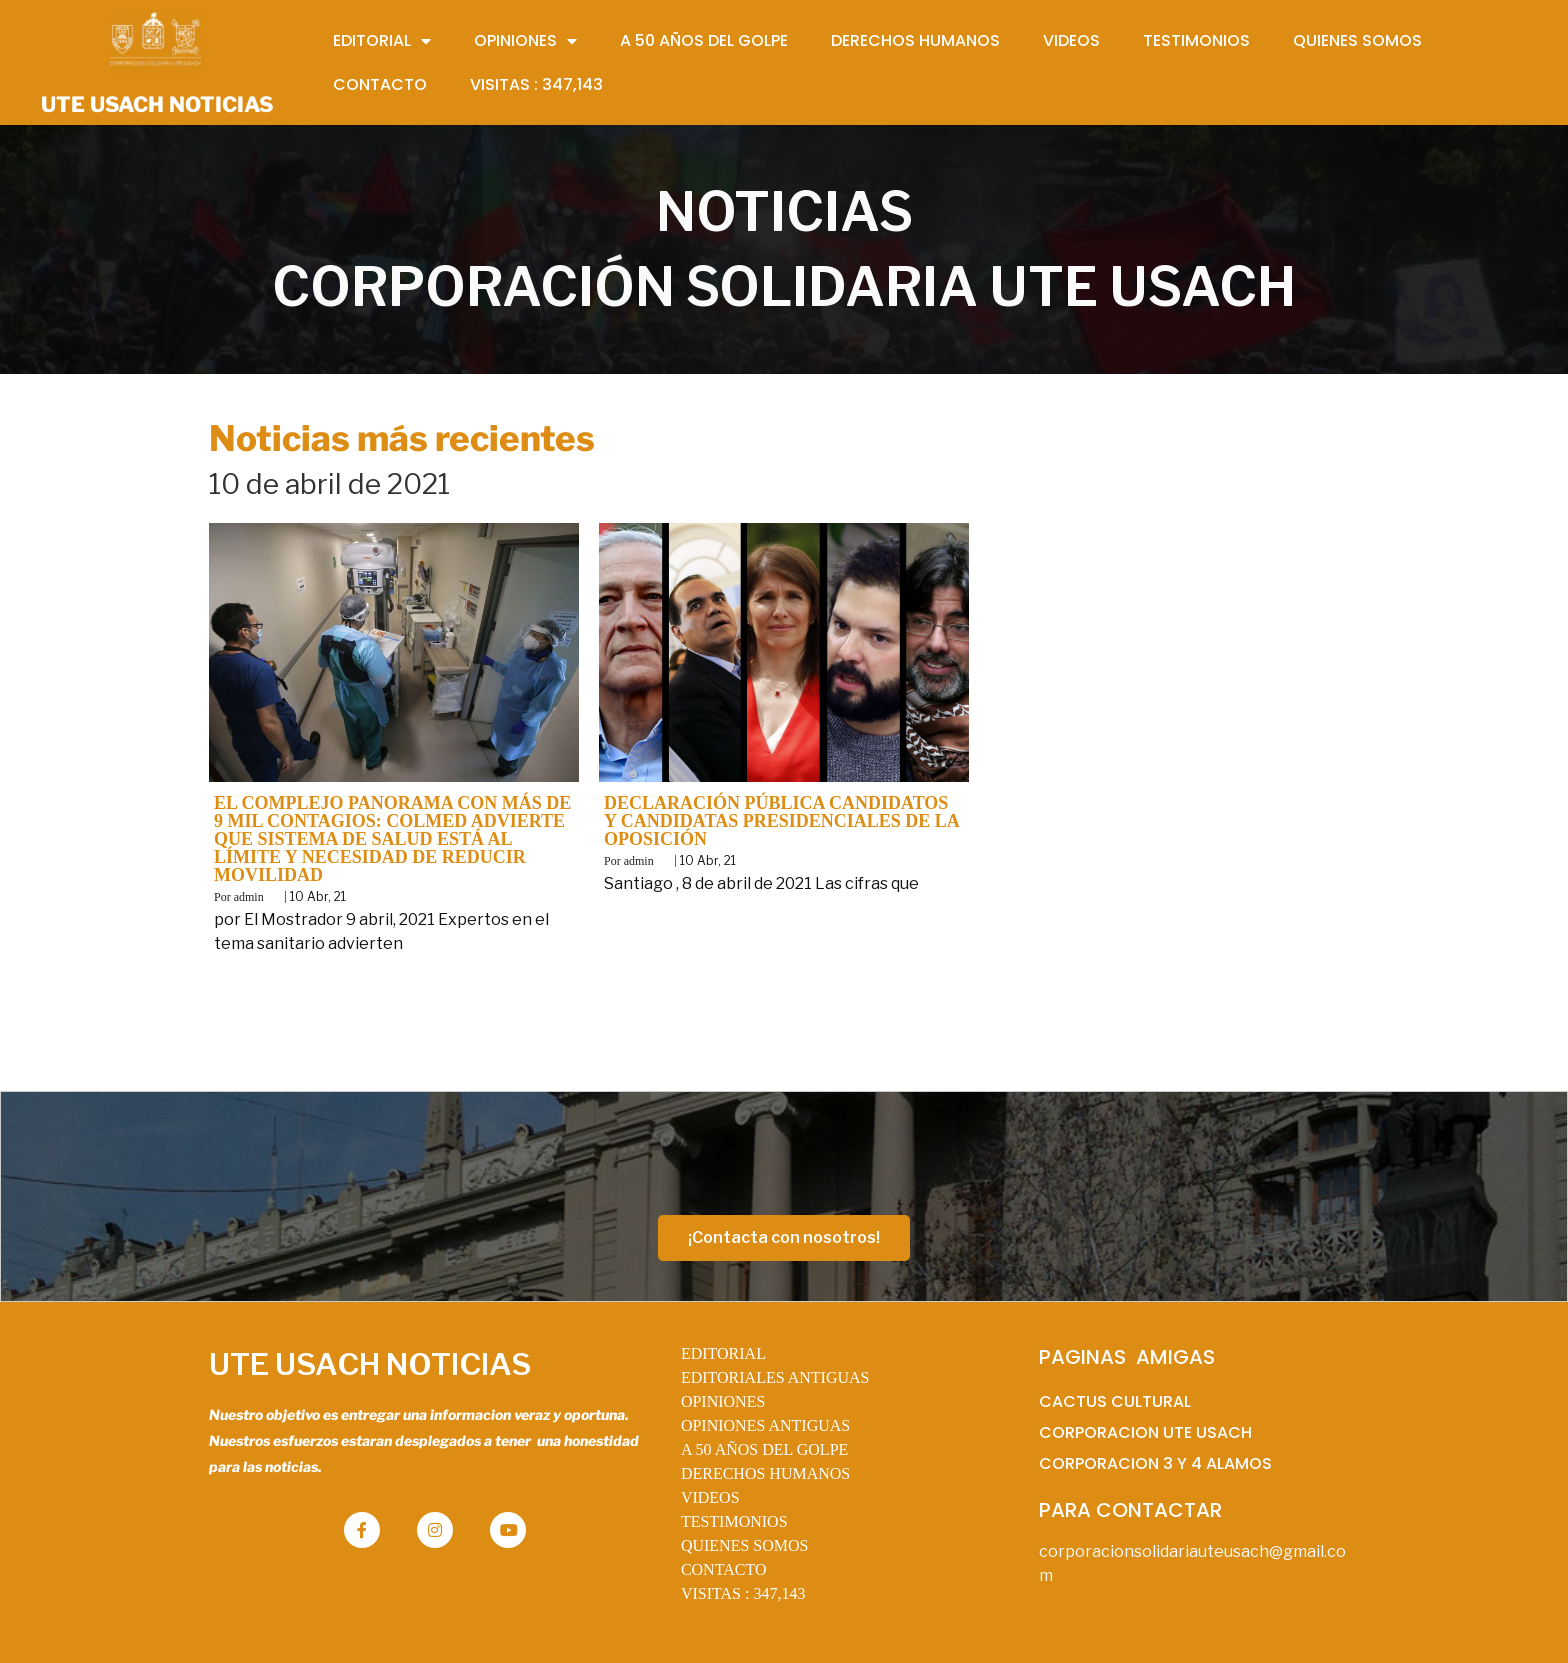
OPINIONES (723, 1401)
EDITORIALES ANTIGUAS (775, 1377)
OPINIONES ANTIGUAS (765, 1425)
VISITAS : (743, 1593)
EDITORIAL (723, 1353)
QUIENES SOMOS (745, 1545)
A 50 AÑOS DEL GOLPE (764, 1449)
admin (249, 897)
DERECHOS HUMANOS (765, 1473)
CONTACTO (724, 1569)
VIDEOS (710, 1497)
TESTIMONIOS (734, 1521)
